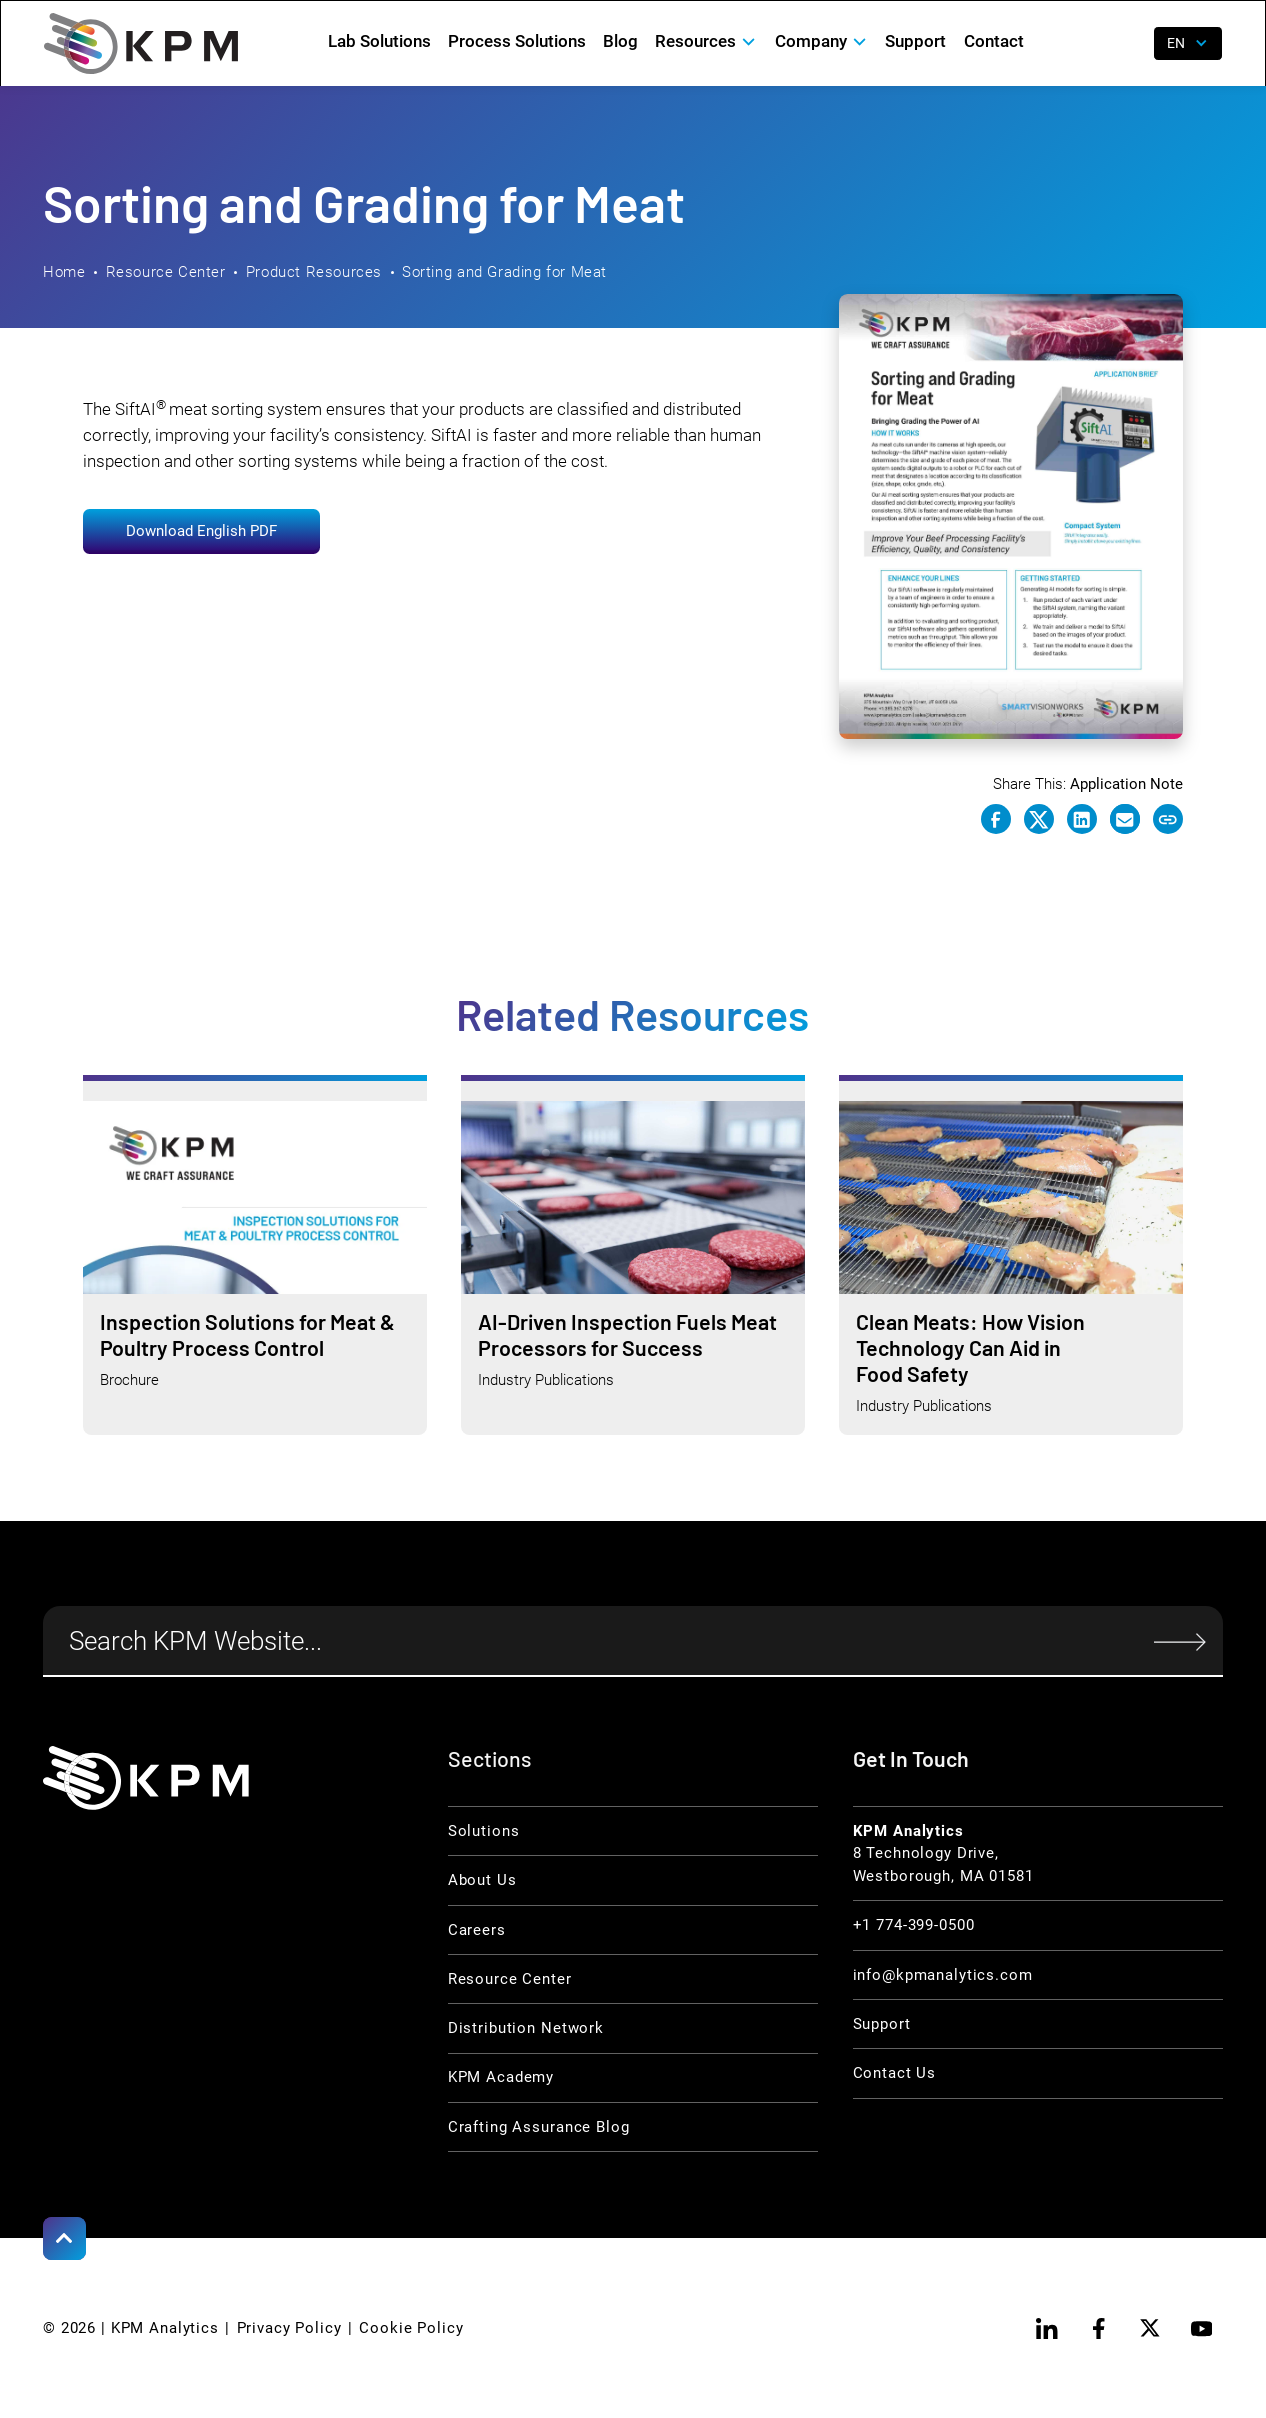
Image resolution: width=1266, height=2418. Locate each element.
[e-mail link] (1125, 819)
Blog (620, 41)
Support (915, 41)
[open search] (1125, 44)
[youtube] (1201, 2328)
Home (64, 272)
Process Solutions (517, 41)
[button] (707, 41)
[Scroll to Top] (64, 2238)
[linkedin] (1047, 2328)
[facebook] (1098, 2328)
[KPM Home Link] (146, 1778)
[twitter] (1150, 2328)
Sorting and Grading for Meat (504, 272)
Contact (994, 41)
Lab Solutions (379, 41)
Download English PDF (201, 531)
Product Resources (314, 272)
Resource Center (166, 272)
